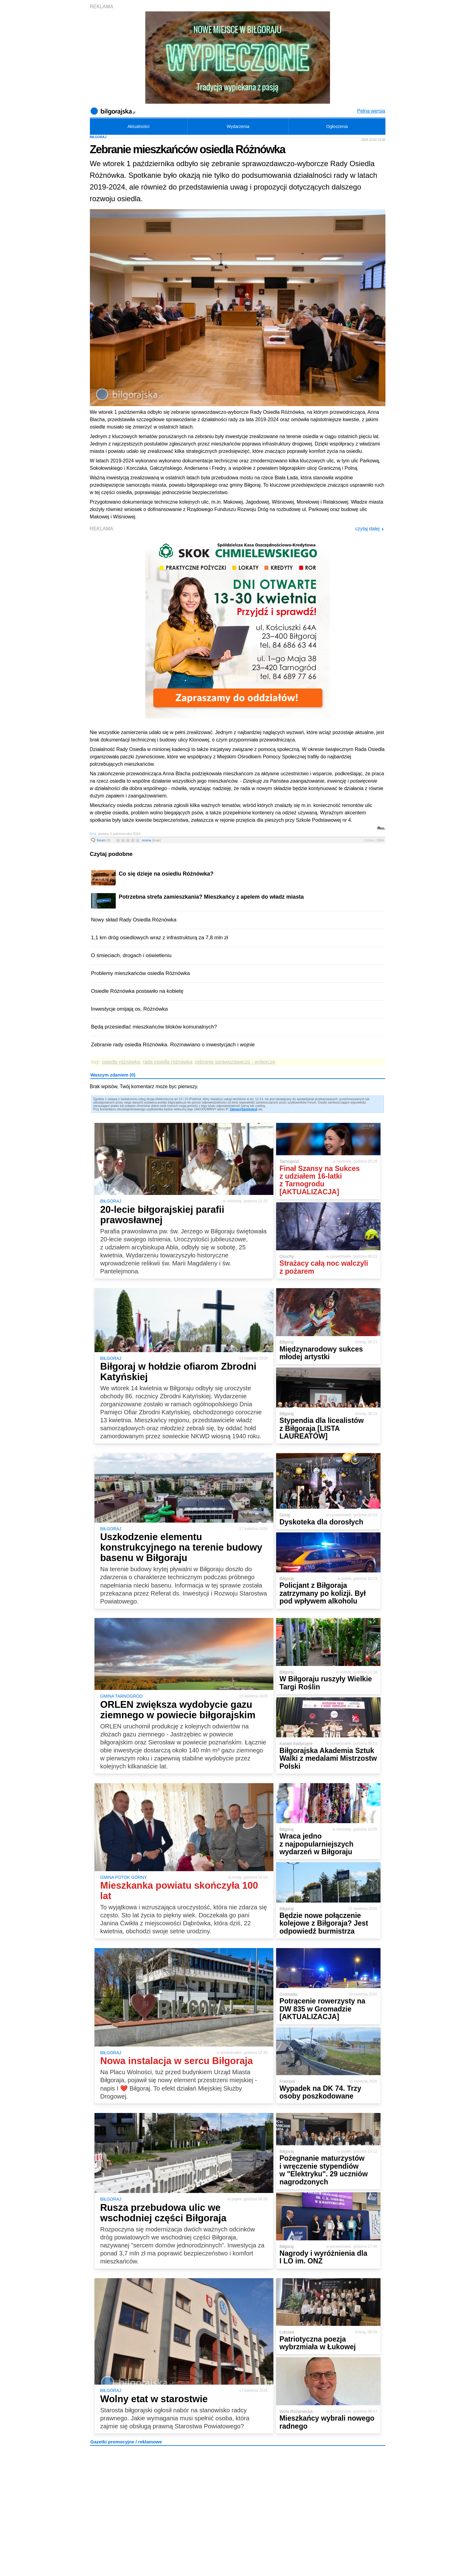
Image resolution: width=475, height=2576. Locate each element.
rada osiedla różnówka (167, 1061)
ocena (151, 840)
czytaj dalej (369, 528)
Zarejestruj (249, 1109)
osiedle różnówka (121, 1061)
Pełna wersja (371, 111)
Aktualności (138, 126)
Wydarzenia (238, 126)
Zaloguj (235, 1109)
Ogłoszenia (337, 126)
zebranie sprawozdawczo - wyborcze (235, 1061)
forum (104, 840)
